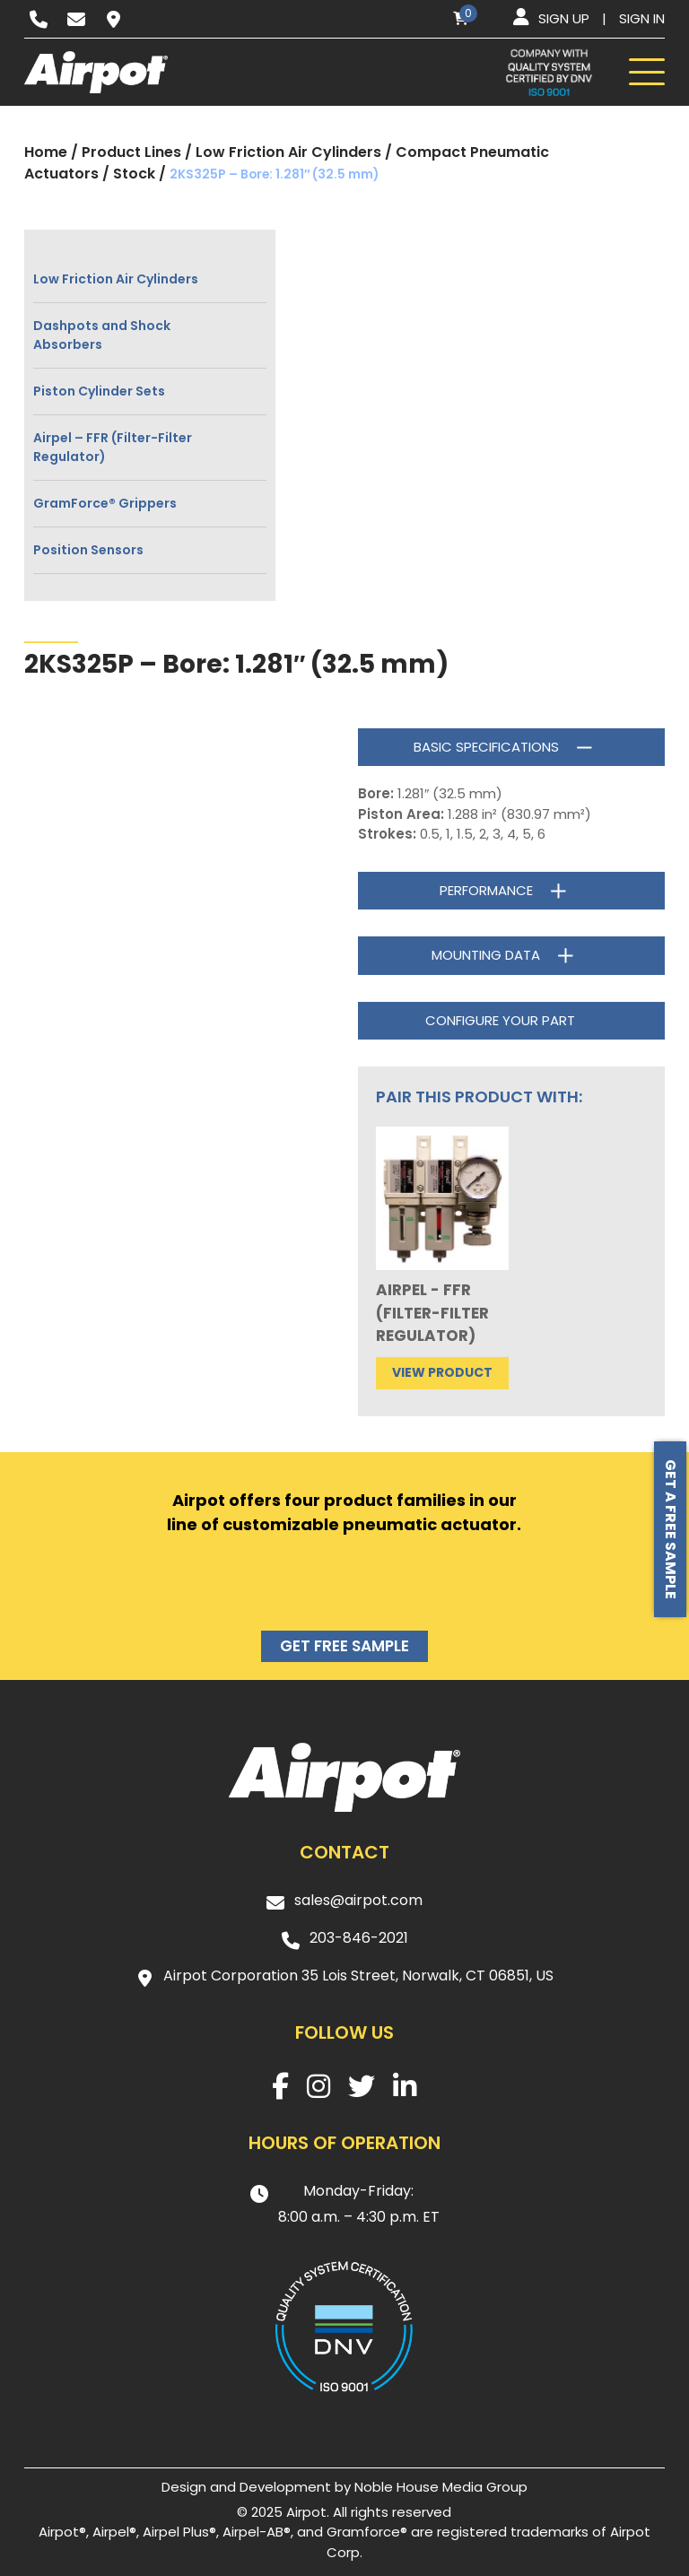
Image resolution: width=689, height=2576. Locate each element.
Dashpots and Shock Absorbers (101, 335)
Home (45, 152)
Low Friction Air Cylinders (288, 152)
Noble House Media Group (441, 2486)
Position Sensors (88, 550)
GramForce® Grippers (105, 503)
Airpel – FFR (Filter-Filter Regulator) (112, 447)
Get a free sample (670, 1529)
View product (442, 1372)
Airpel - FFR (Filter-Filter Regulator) (432, 1312)
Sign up (563, 18)
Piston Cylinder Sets (99, 391)
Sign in (642, 18)
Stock (134, 173)
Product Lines (131, 152)
